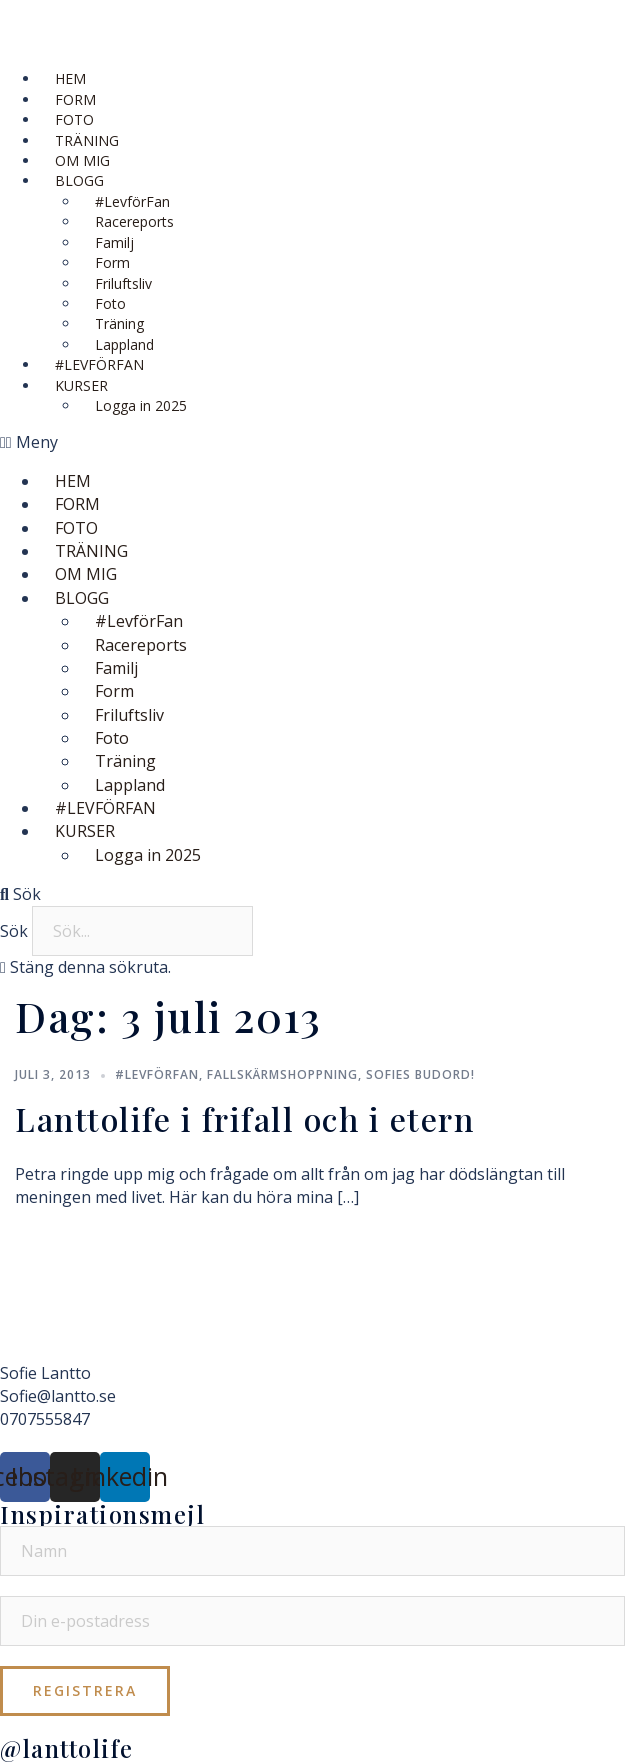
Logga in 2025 (141, 405)
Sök (14, 931)
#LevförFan (157, 1074)
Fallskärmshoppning (282, 1074)
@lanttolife (67, 1748)
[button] (312, 442)
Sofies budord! (420, 1074)
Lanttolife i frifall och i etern (244, 1118)
